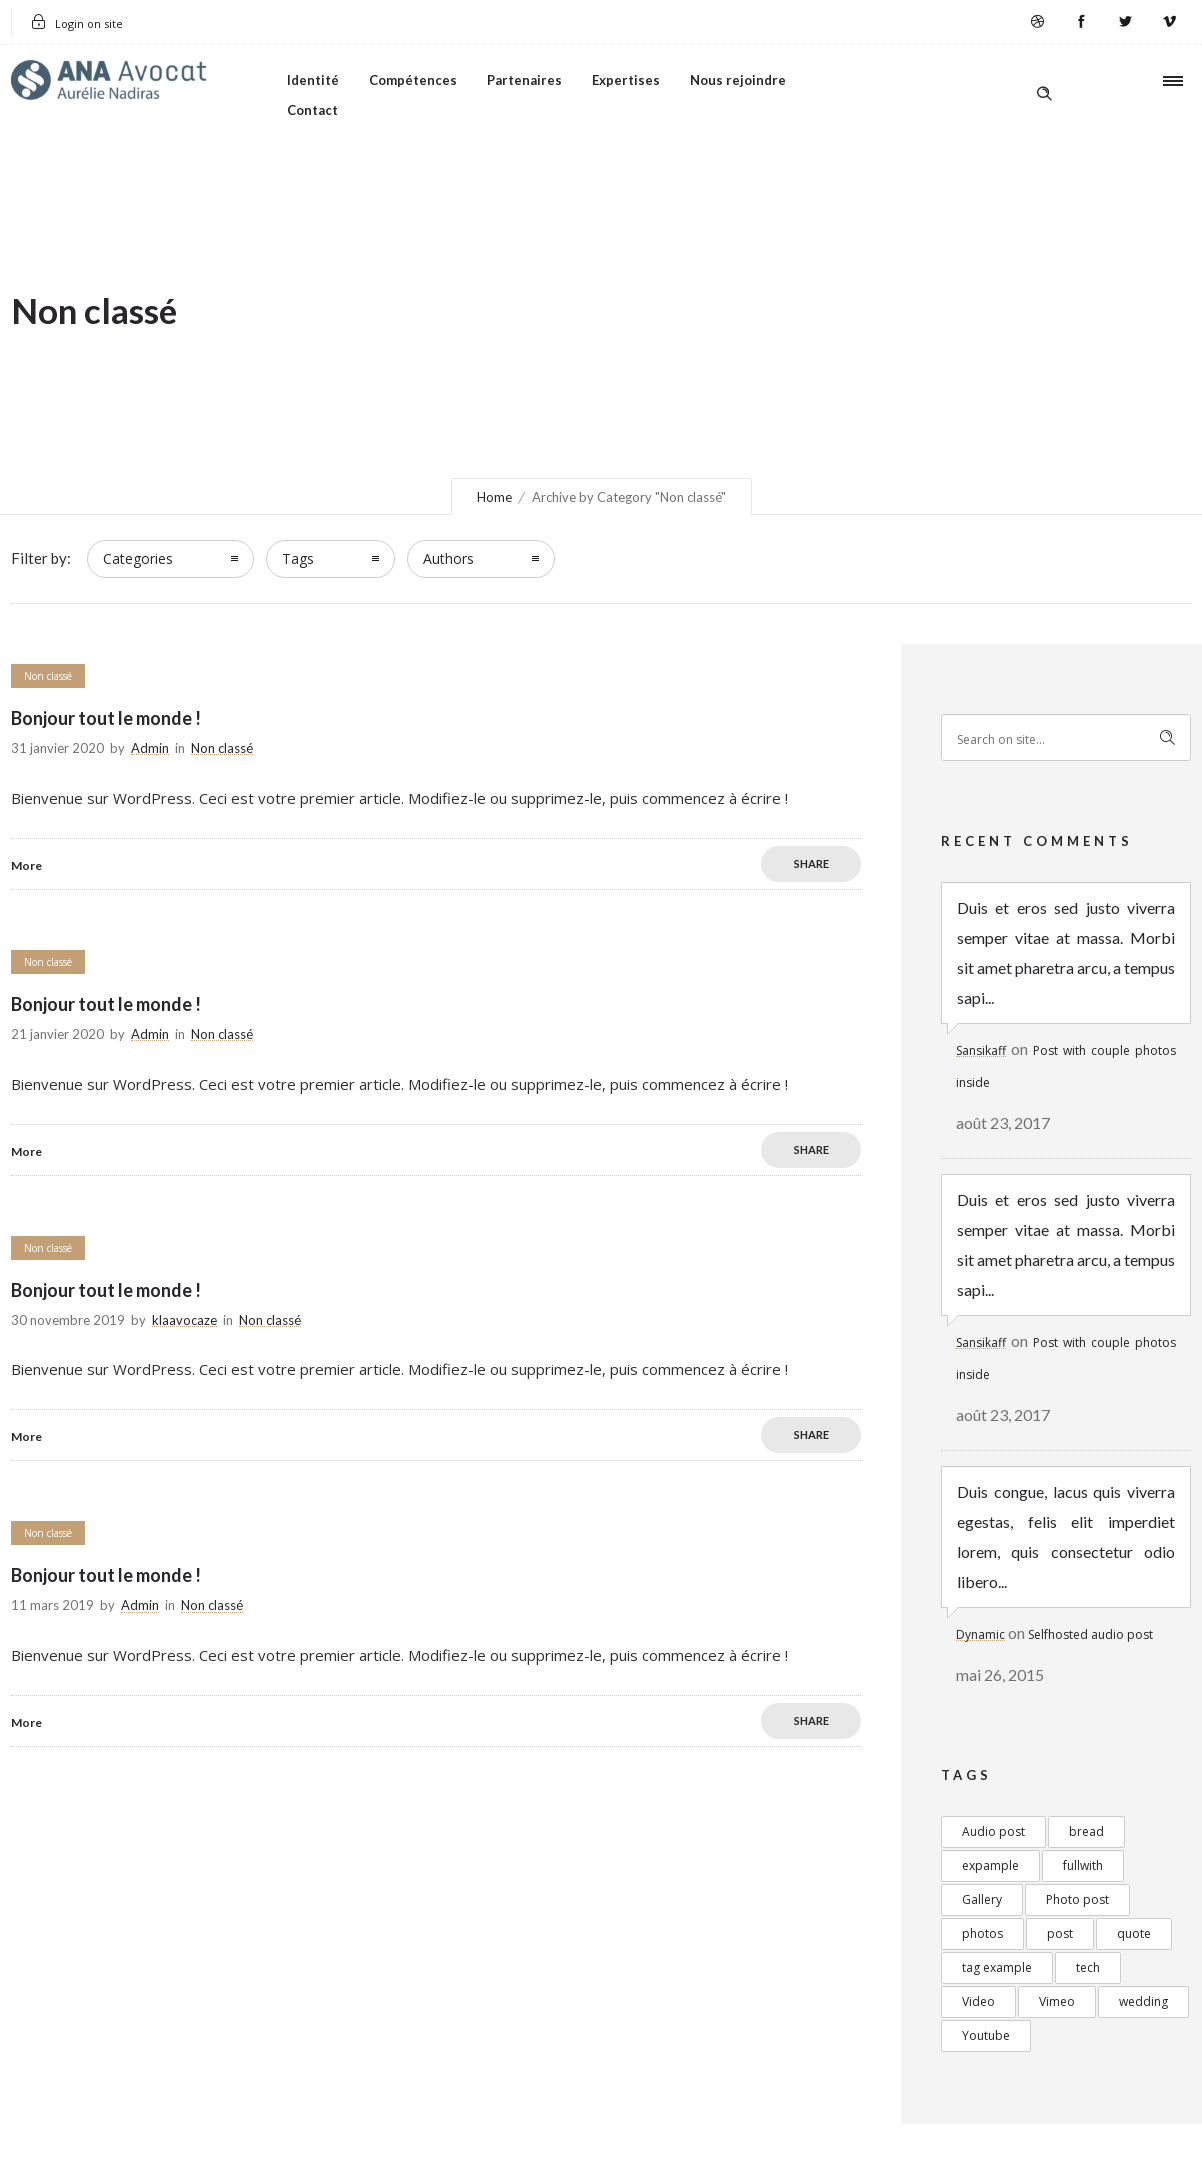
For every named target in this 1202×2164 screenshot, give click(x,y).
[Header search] (1044, 79)
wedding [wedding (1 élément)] (1143, 2001)
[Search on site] (1066, 737)
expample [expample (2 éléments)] (990, 1865)
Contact (312, 110)
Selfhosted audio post (1090, 1634)
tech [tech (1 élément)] (1088, 1967)
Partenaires (524, 80)
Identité (313, 80)
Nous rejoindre (738, 80)
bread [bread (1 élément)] (1086, 1831)
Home (494, 497)
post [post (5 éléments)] (1060, 1933)
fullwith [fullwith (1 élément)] (1083, 1865)
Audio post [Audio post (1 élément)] (993, 1831)
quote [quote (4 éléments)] (1134, 1933)
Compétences (413, 80)
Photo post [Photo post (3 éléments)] (1077, 1899)
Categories (138, 558)
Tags (298, 558)
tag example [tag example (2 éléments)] (997, 1967)
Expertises (626, 80)
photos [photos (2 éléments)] (982, 1933)
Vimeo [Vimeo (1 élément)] (1057, 2001)
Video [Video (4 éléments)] (978, 2001)
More (26, 865)
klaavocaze (184, 1320)
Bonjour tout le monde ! (106, 718)
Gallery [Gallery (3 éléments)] (982, 1899)
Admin (150, 748)
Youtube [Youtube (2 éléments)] (986, 2035)
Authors (448, 558)
